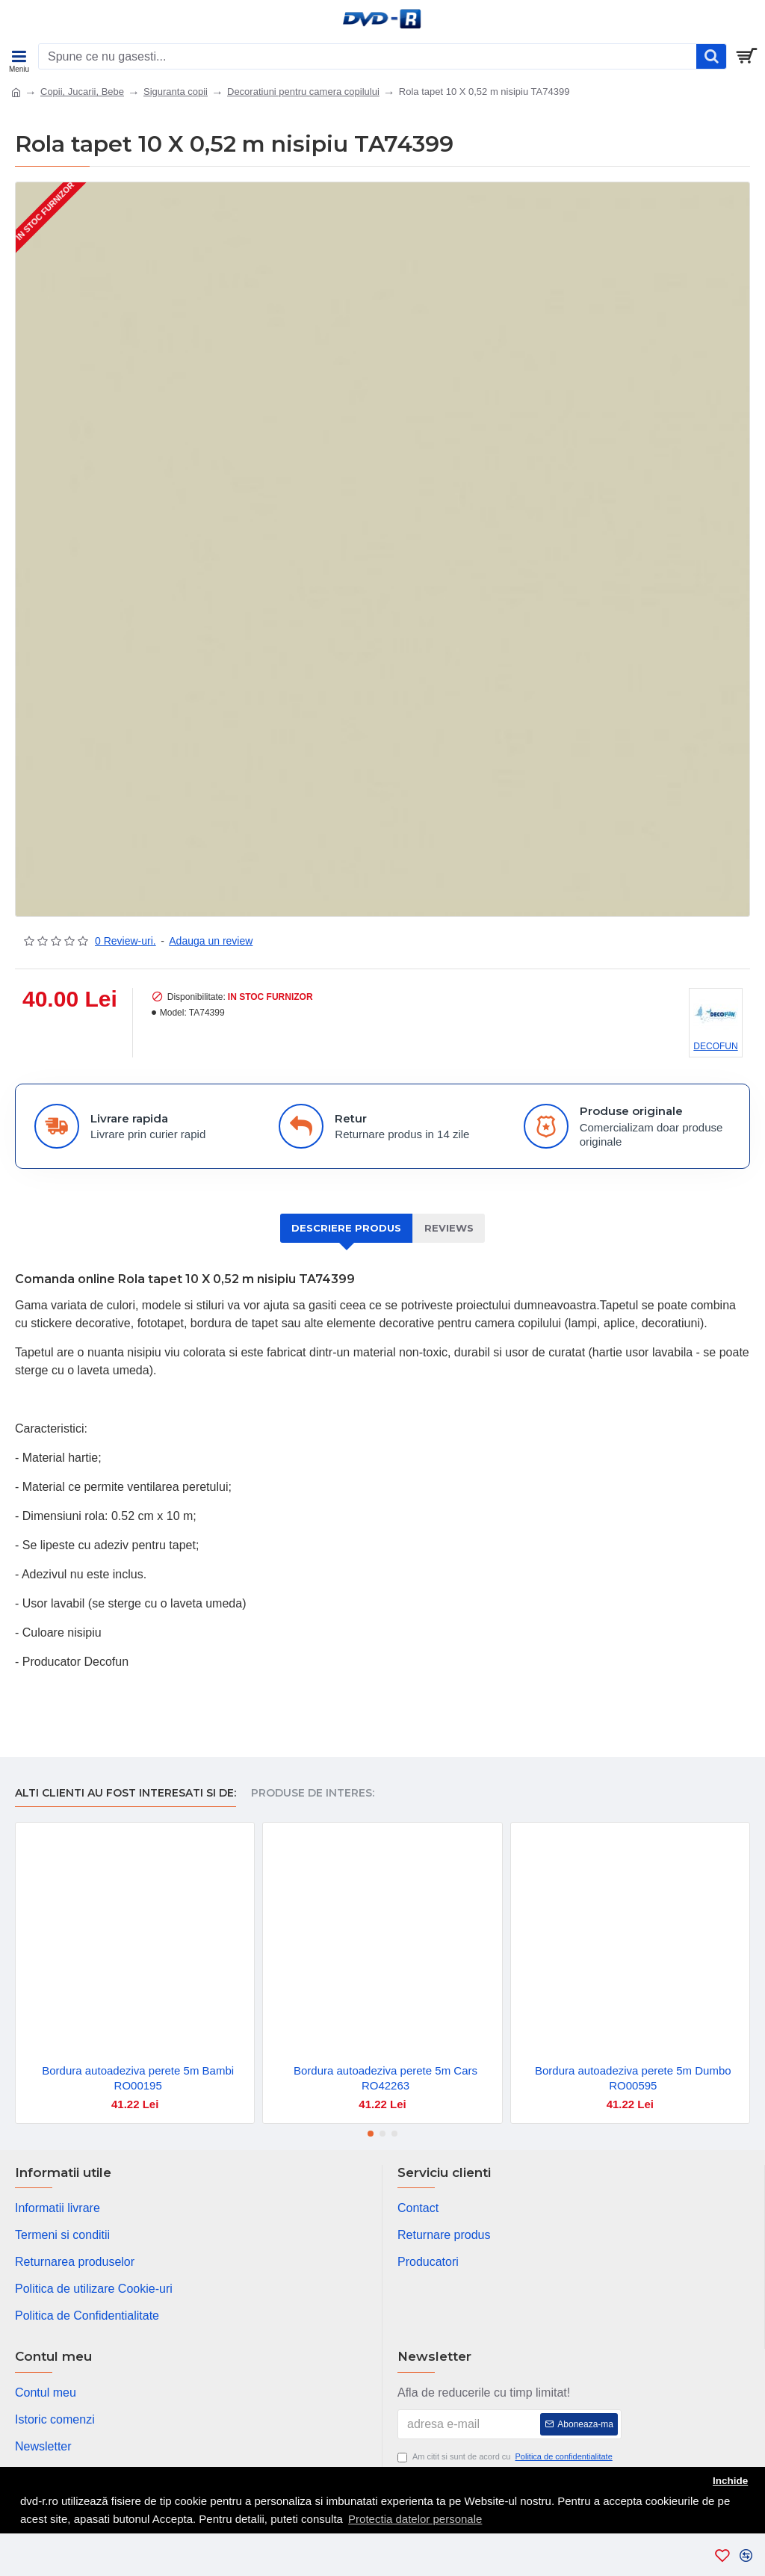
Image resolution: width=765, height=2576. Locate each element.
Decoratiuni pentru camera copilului (303, 91)
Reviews (449, 1228)
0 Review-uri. (125, 941)
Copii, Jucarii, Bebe (82, 91)
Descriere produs (346, 1228)
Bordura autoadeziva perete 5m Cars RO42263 (385, 2078)
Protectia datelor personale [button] (415, 2518)
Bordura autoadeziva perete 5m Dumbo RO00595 (633, 2078)
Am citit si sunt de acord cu (506, 2456)
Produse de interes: (312, 1793)
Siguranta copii (175, 91)
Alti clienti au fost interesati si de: (125, 1793)
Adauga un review (211, 941)
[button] (371, 2134)
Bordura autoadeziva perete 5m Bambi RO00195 (138, 2078)
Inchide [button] (730, 2480)
